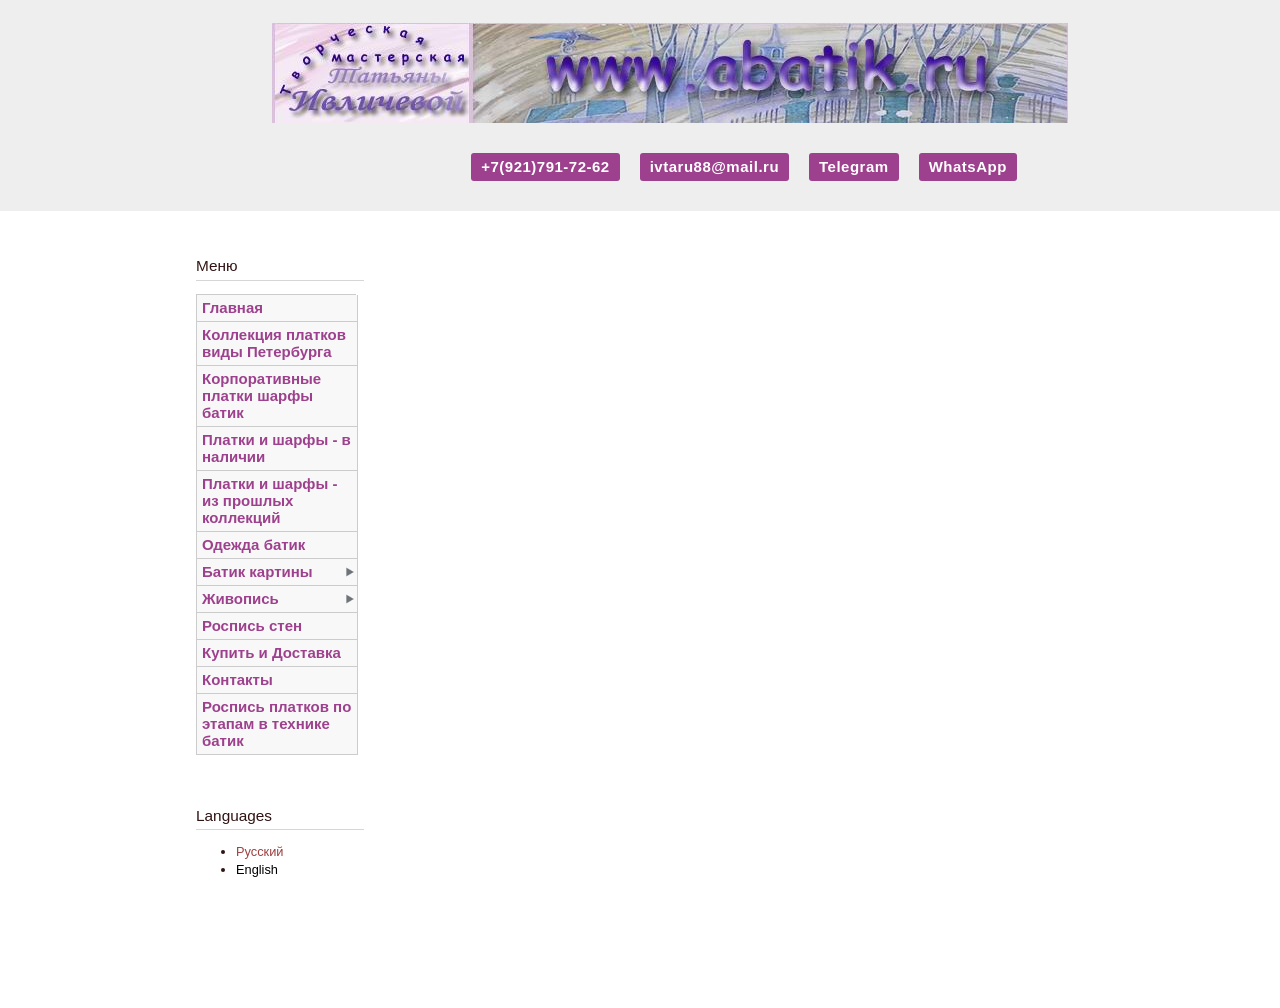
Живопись (240, 598)
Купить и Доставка (271, 652)
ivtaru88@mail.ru (714, 166)
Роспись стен (252, 625)
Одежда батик (253, 544)
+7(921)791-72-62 (545, 166)
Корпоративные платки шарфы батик (261, 395)
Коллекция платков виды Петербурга (274, 343)
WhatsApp (968, 166)
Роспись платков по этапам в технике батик (276, 723)
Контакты (237, 679)
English (257, 869)
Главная (232, 307)
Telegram (854, 166)
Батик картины (257, 571)
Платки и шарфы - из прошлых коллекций (269, 500)
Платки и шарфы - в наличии (276, 448)
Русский (259, 851)
